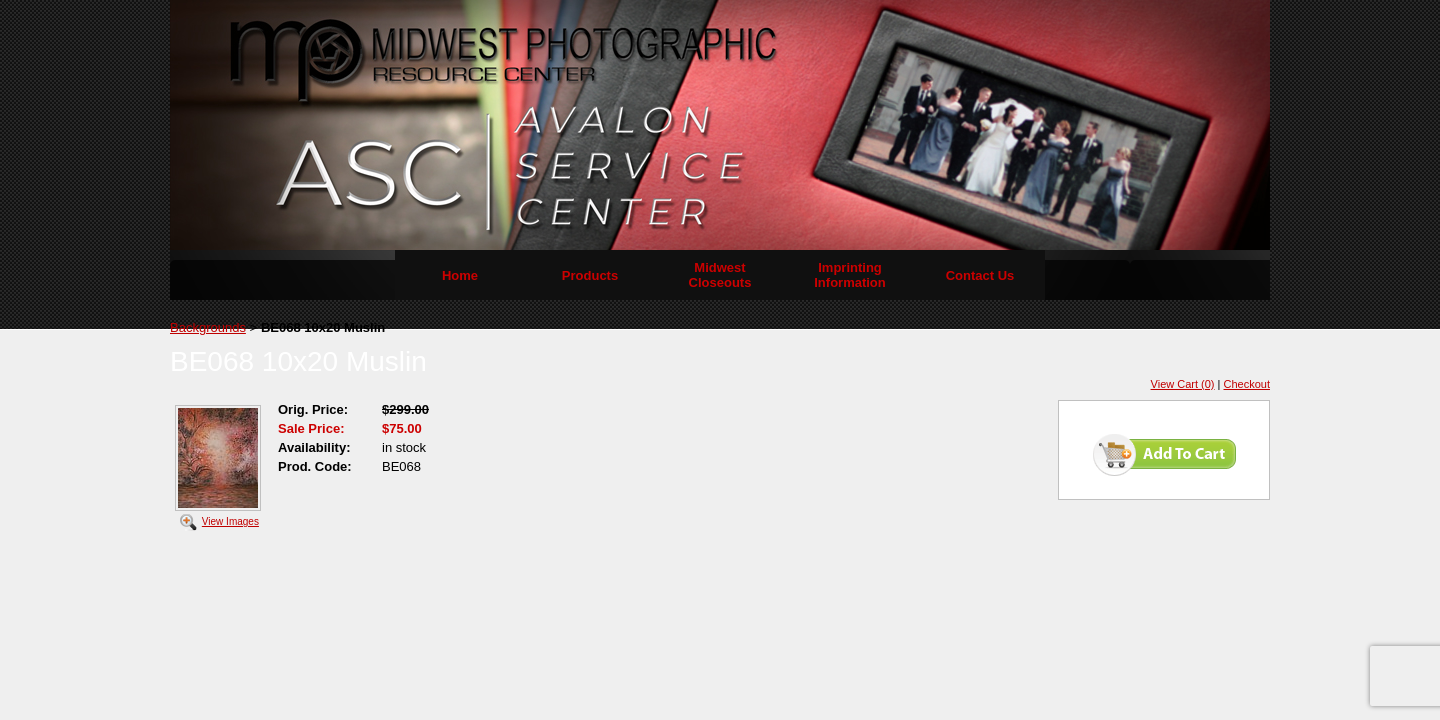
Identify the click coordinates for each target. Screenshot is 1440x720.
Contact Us (980, 275)
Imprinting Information (850, 275)
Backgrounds (208, 327)
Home (460, 275)
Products (590, 275)
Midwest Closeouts (720, 275)
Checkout (1247, 384)
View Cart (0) (1183, 384)
